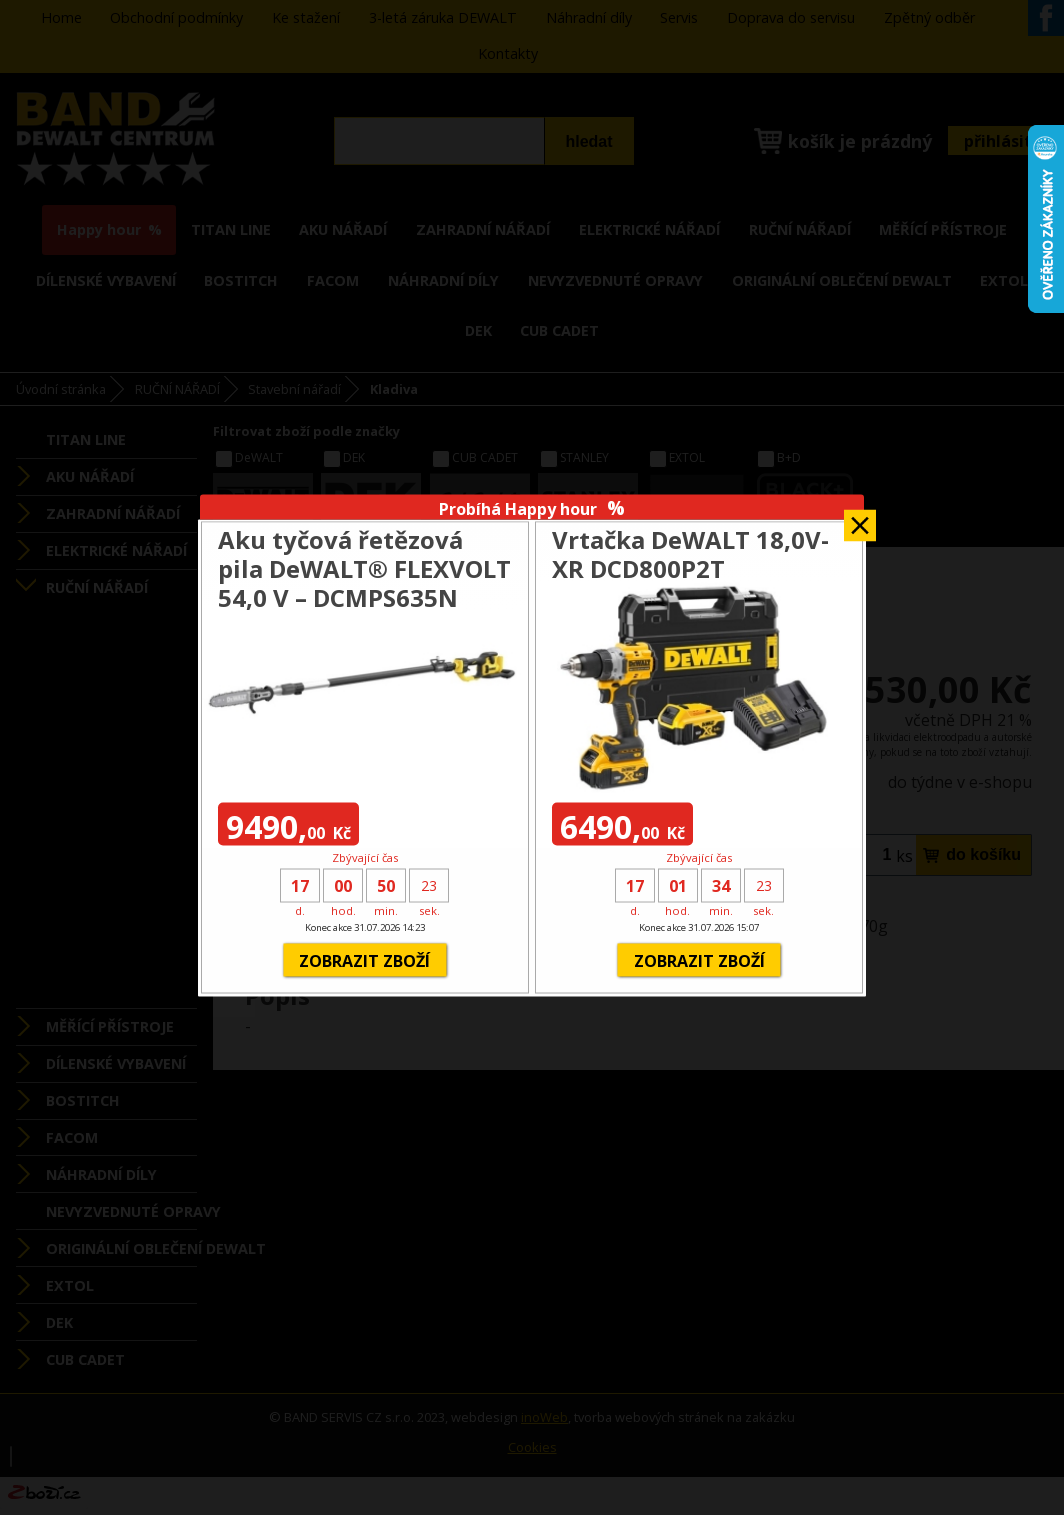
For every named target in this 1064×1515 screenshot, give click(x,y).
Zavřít (860, 518)
